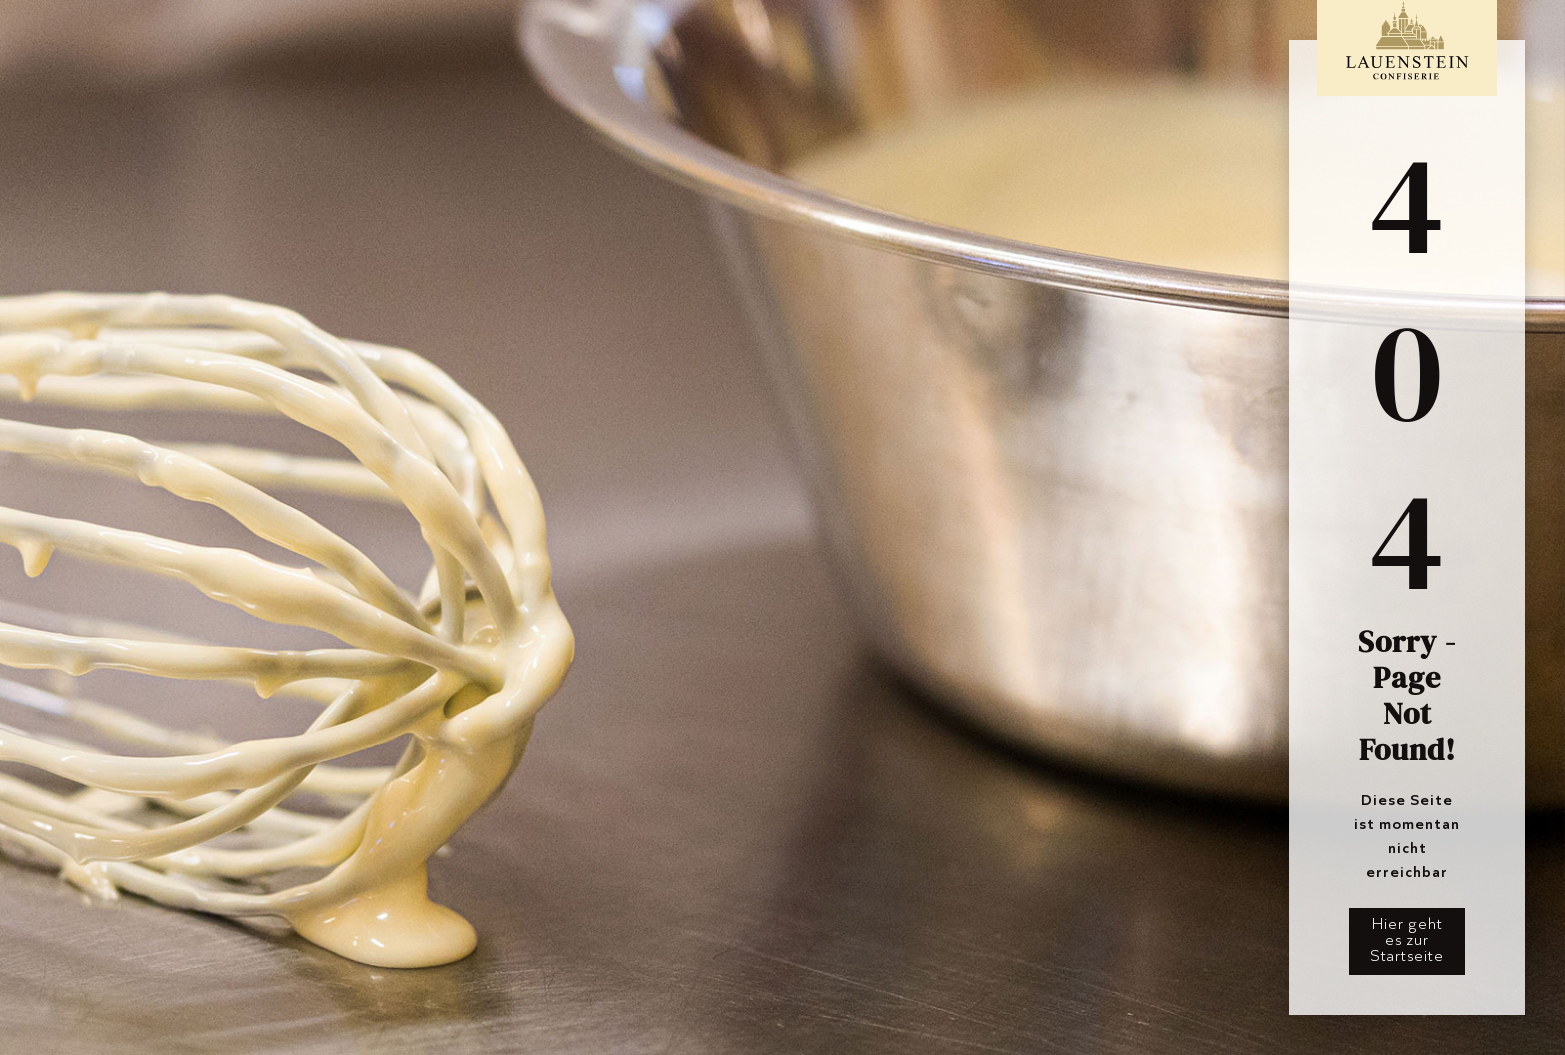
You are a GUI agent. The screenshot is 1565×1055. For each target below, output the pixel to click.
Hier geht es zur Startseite (1407, 939)
